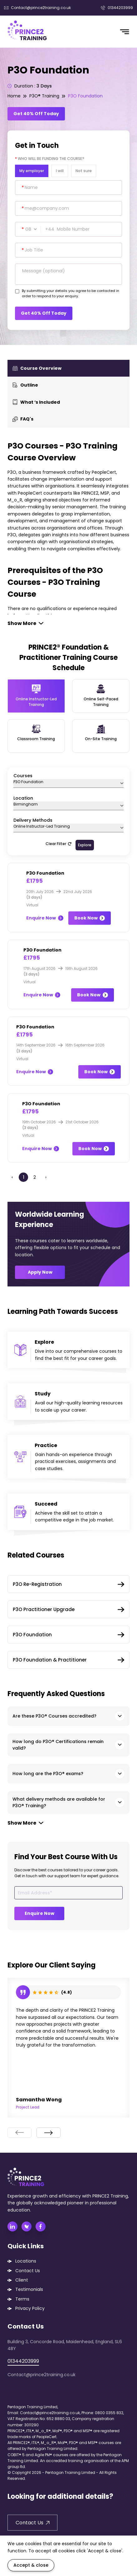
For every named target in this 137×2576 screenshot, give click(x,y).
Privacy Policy (30, 2308)
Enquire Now (44, 918)
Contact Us (27, 2271)
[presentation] (19, 2132)
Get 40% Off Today (36, 113)
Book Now (89, 918)
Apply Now (40, 1272)
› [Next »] (45, 1177)
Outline (25, 385)
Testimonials (29, 2289)
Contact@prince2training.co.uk (37, 7)
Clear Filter (58, 843)
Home (14, 96)
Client (21, 2280)
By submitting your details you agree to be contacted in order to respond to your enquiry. (70, 293)
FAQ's (22, 419)
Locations (25, 2261)
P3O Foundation (85, 96)
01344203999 (117, 7)
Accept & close (30, 2565)
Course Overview (36, 368)
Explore (84, 845)
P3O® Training (44, 96)
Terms (22, 2299)
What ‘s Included (36, 402)
